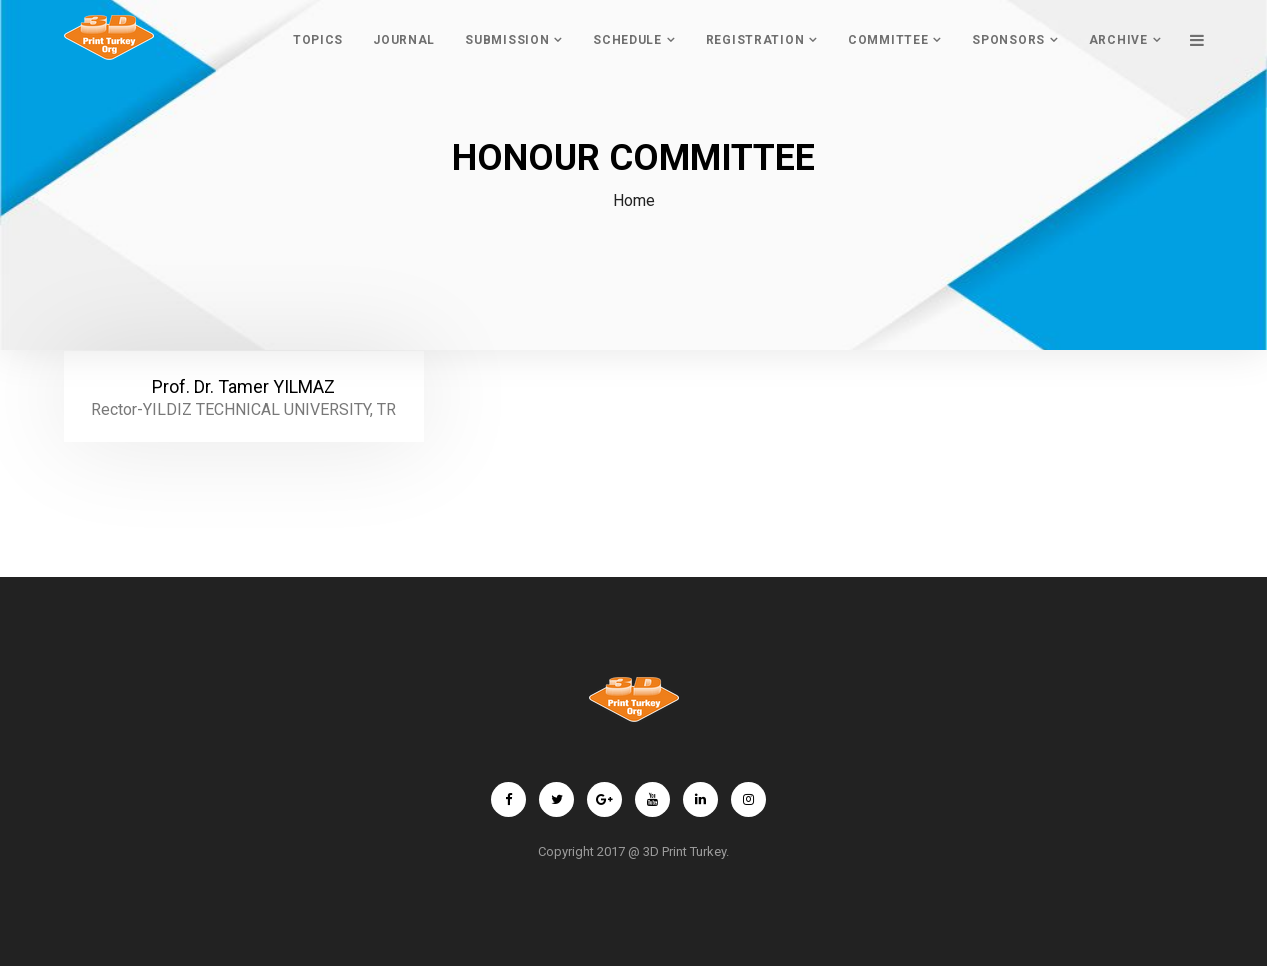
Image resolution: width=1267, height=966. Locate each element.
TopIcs (318, 40)
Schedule (627, 40)
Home (634, 200)
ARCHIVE (1118, 40)
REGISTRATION (755, 40)
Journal (404, 40)
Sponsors (1008, 40)
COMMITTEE (888, 40)
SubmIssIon (507, 40)
